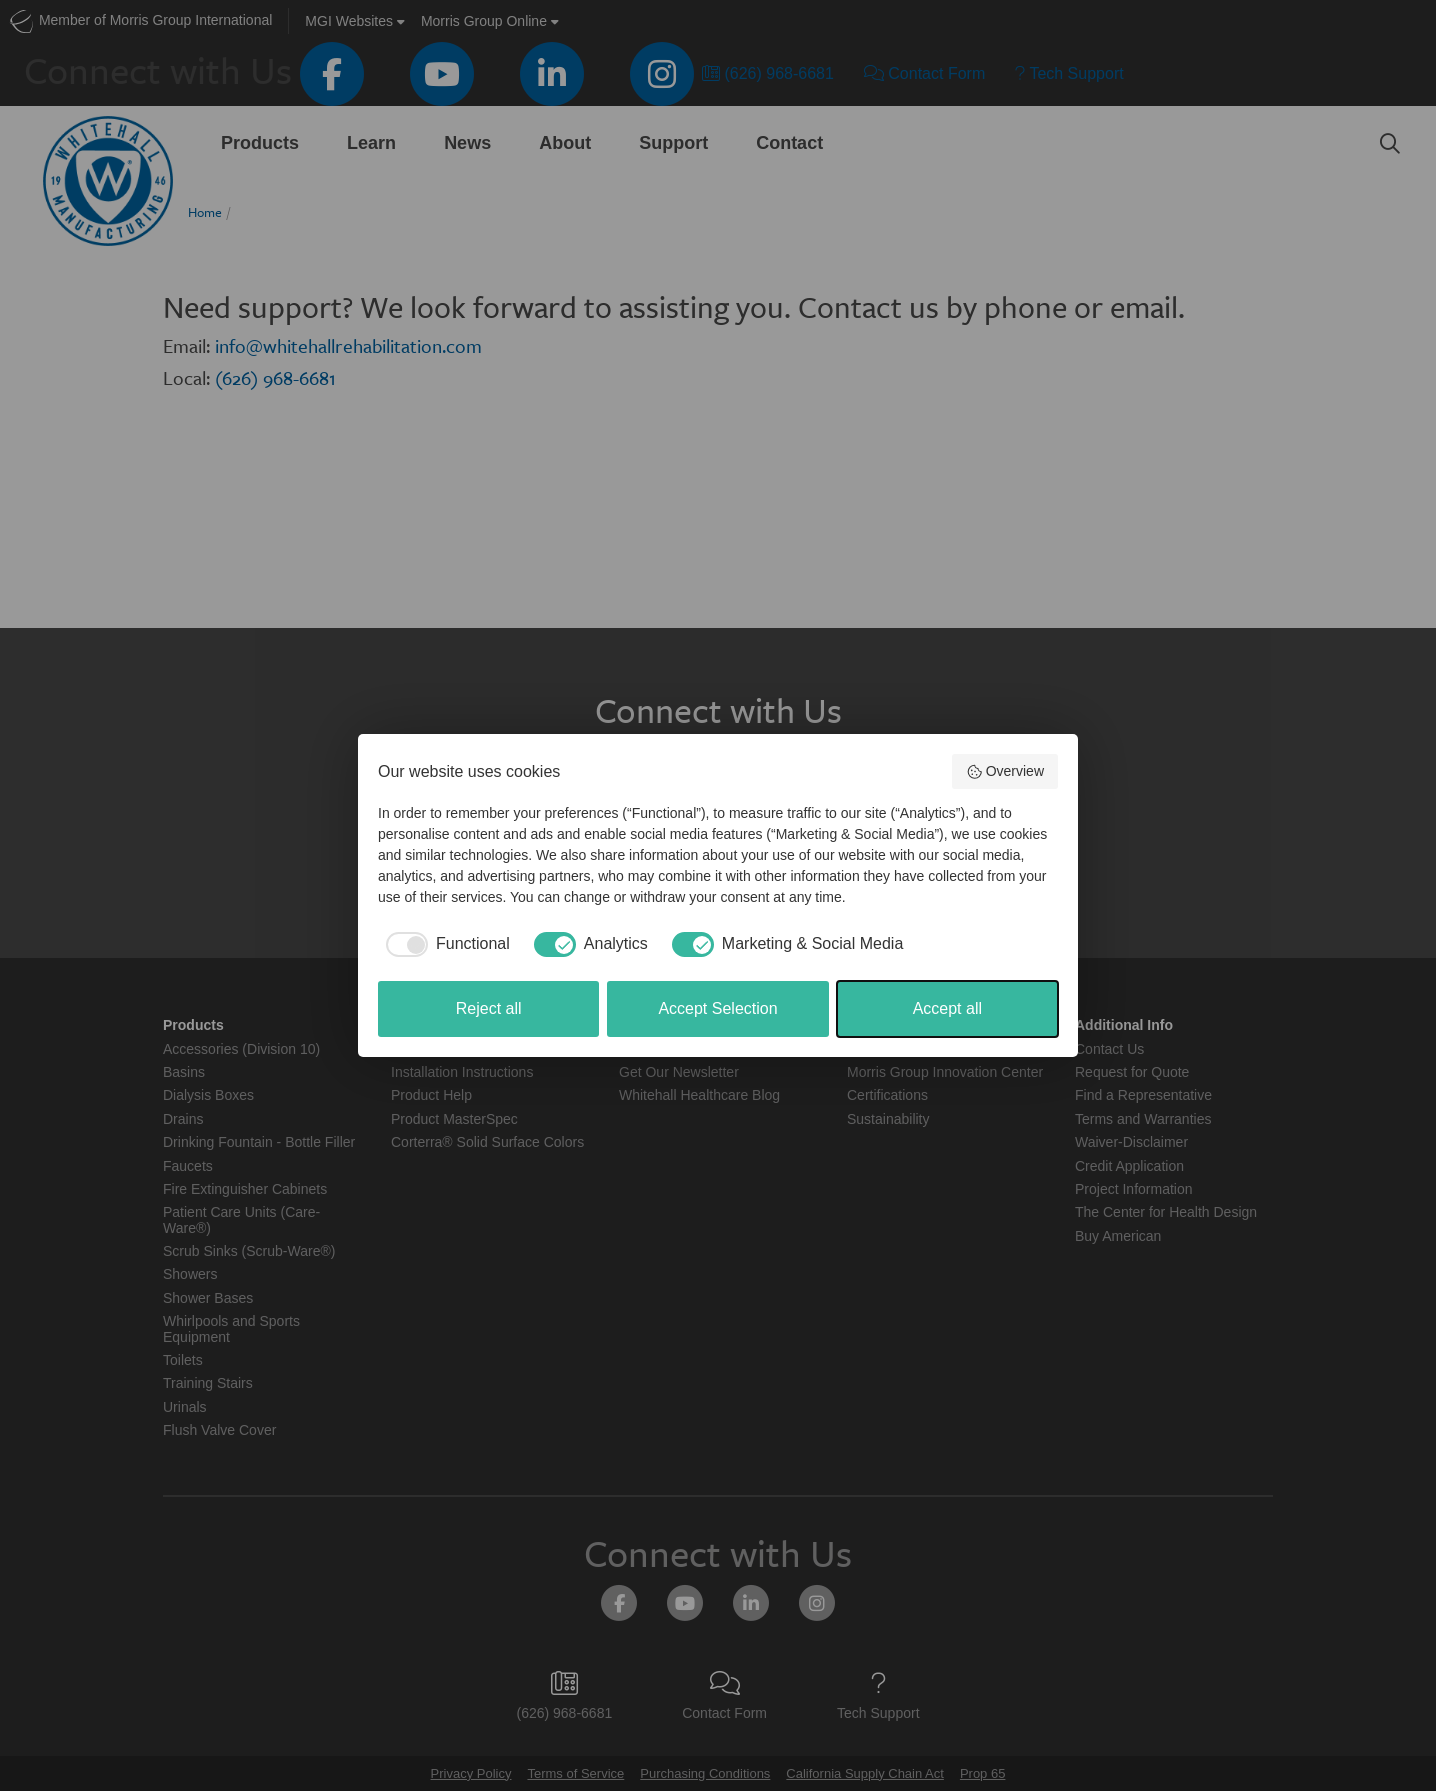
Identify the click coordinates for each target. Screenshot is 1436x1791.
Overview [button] (1005, 772)
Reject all (489, 1008)
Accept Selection (717, 1008)
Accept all (947, 1008)
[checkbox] (444, 944)
